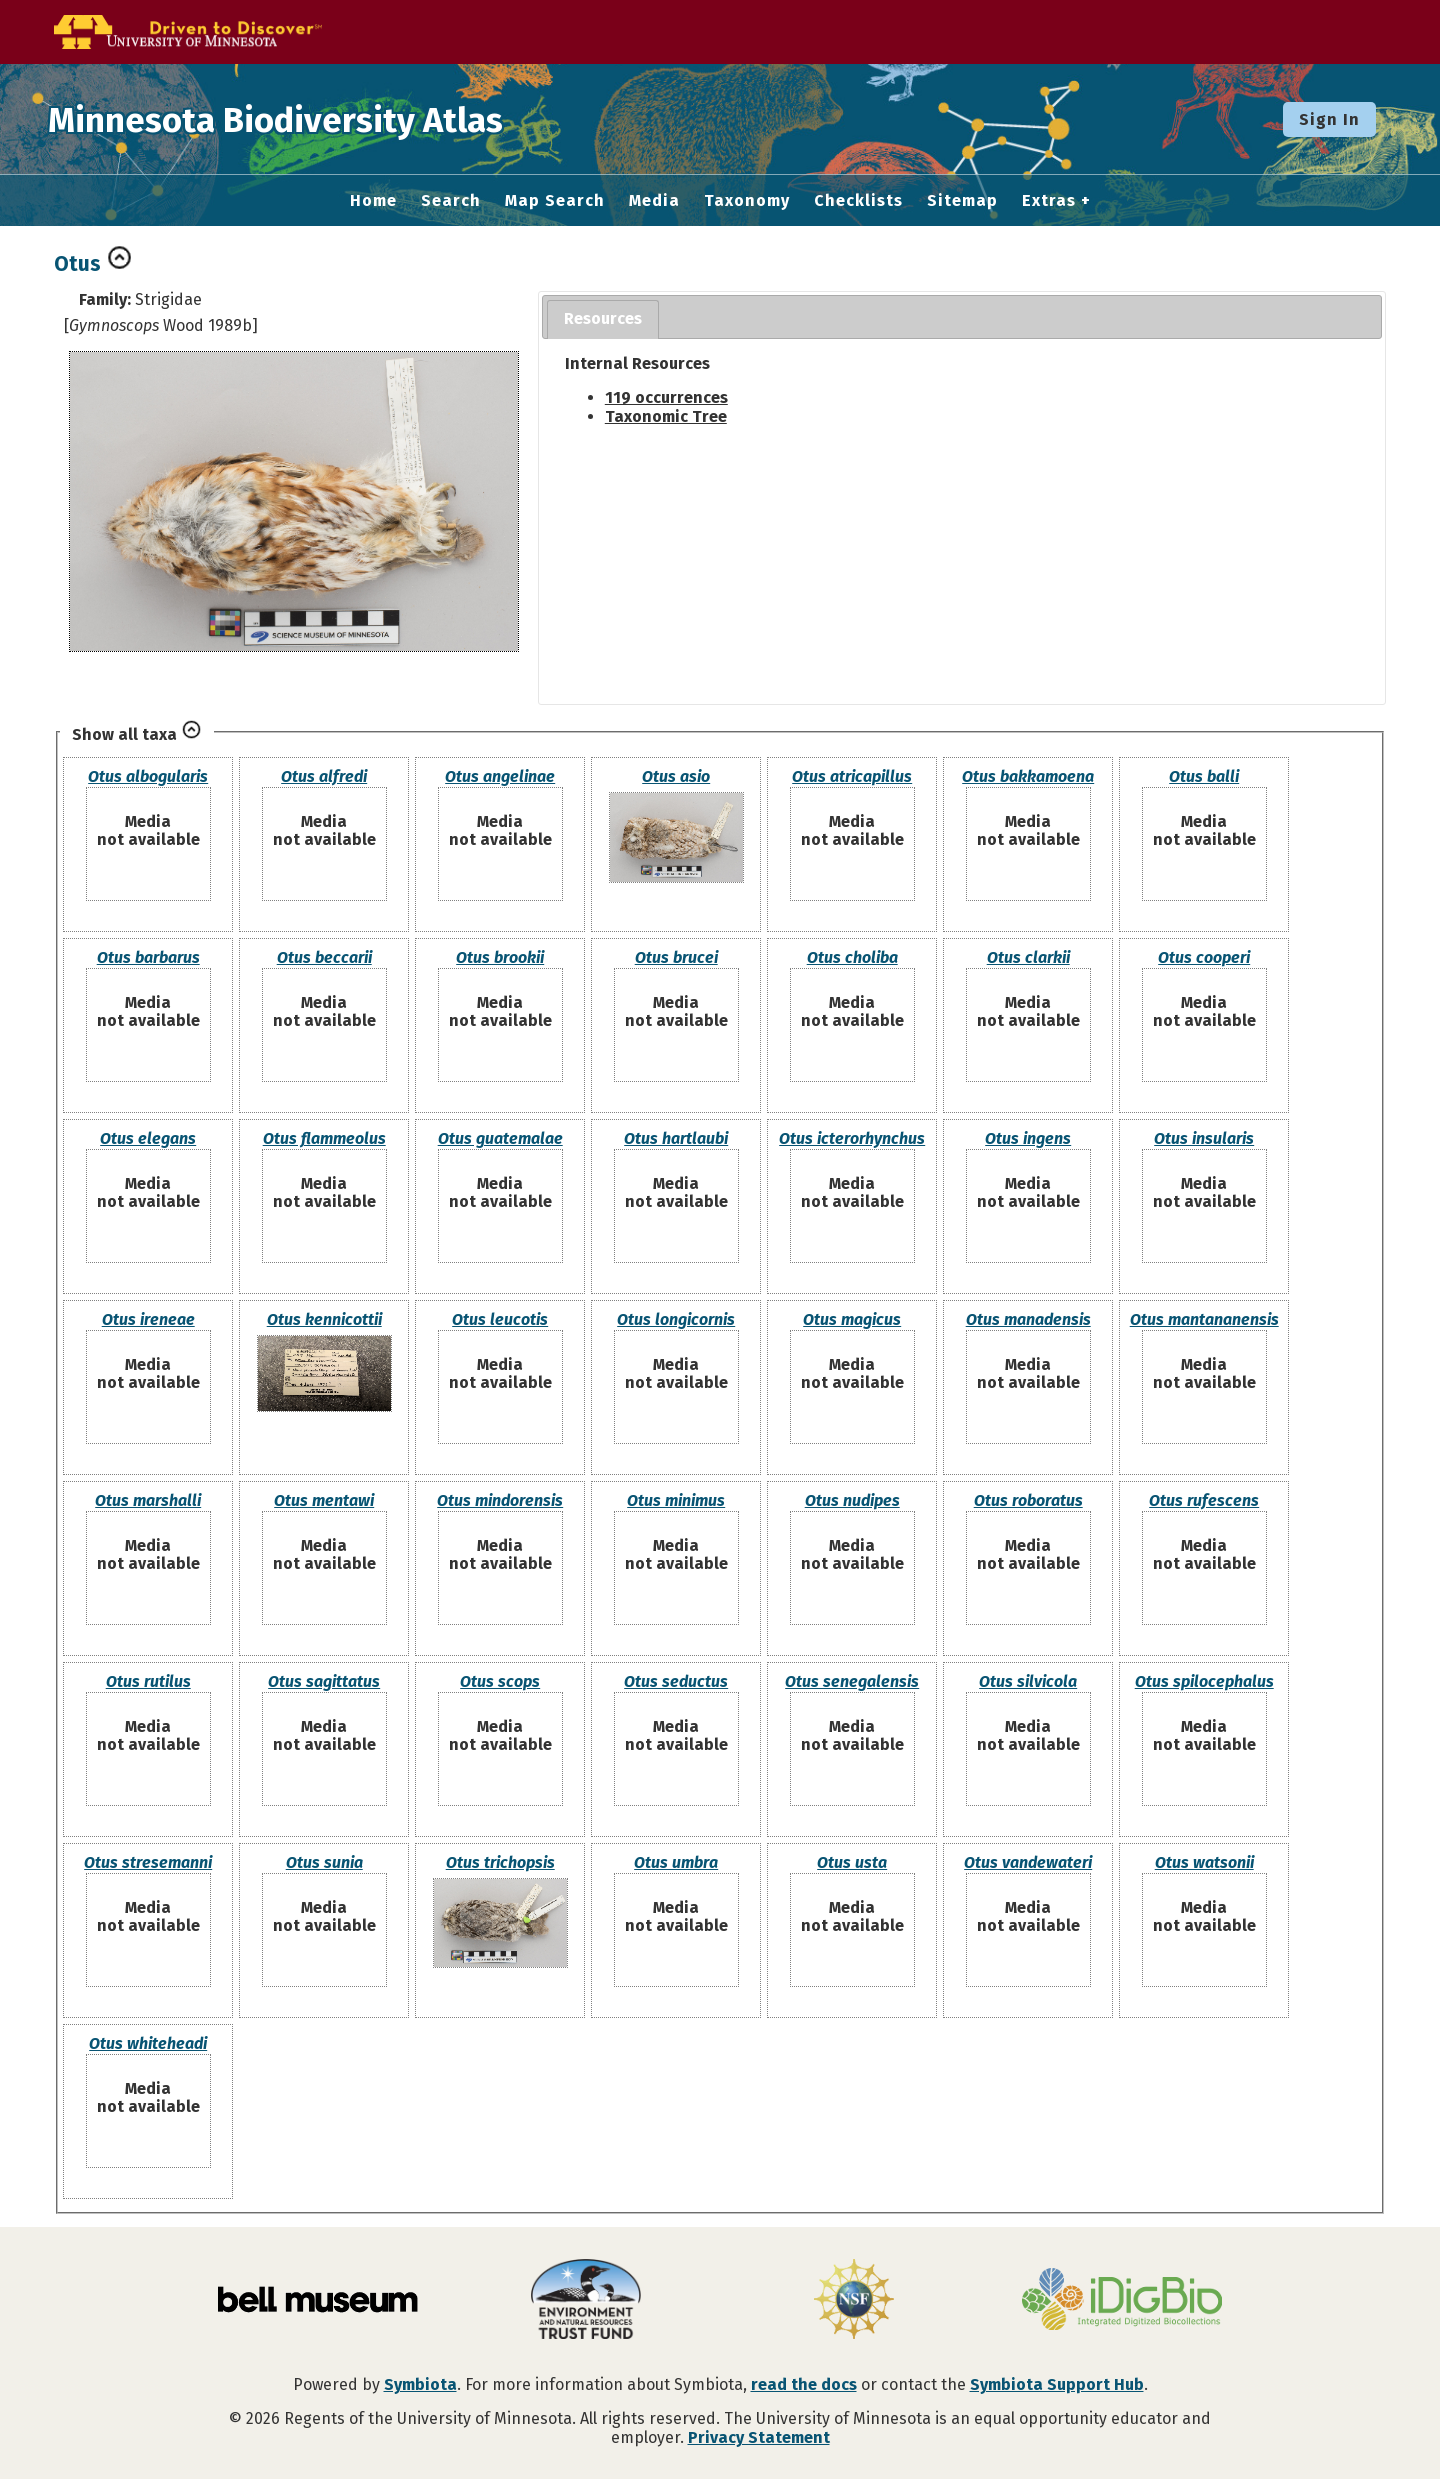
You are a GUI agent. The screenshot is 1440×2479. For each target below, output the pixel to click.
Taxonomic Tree (666, 416)
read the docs (804, 2384)
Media (654, 201)
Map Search (555, 201)
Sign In (1329, 119)
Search (451, 201)
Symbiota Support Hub (1057, 2384)
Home (373, 201)
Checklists (858, 201)
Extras (1049, 201)
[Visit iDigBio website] (1122, 2301)
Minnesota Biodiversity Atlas (311, 119)
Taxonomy (747, 201)
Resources (603, 318)
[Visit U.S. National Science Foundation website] (854, 2301)
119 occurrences (666, 397)
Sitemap (962, 201)
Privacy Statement (759, 2437)
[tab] (603, 319)
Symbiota (420, 2384)
